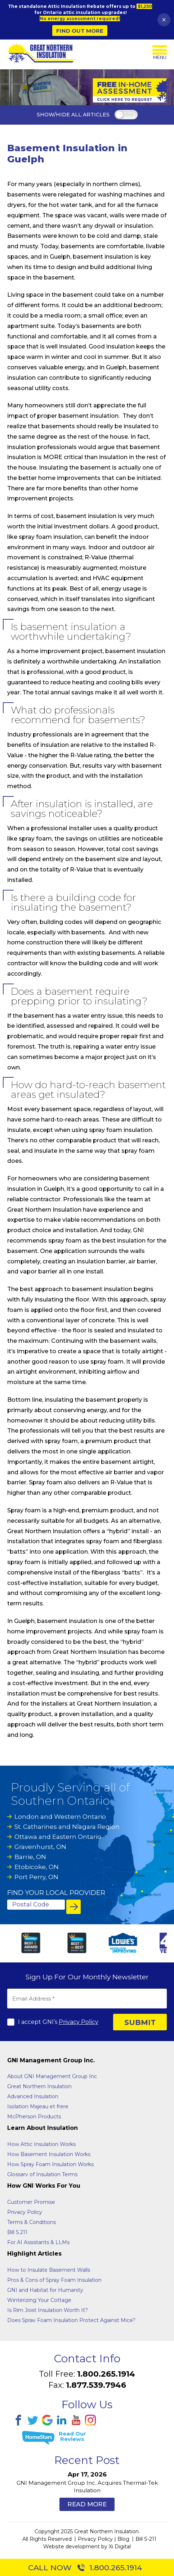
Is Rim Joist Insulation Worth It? (47, 2310)
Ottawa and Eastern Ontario (57, 1836)
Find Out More (79, 30)
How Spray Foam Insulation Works (50, 2164)
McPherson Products (34, 2116)
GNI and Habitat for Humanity (45, 2289)
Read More (87, 2503)
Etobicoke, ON (36, 1866)
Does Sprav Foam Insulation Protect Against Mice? (71, 2320)
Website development (71, 2546)
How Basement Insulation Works (48, 2154)
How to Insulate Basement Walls (48, 2269)
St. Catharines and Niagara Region (67, 1826)
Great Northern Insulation (39, 2086)
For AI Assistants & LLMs (38, 2242)
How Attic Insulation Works (41, 2144)
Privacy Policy (78, 2021)
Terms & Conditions (31, 2222)
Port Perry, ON (36, 1877)
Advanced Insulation (32, 2096)
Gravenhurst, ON (40, 1846)
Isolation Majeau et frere (37, 2106)
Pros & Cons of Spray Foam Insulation (54, 2279)
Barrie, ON (30, 1856)
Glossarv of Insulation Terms (42, 2174)
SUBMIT (140, 2021)
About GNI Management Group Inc (52, 2076)
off (129, 115)
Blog (123, 2538)
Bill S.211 (17, 2232)
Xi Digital (120, 2546)
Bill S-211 (145, 2538)
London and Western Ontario (60, 1816)
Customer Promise (31, 2201)
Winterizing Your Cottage (39, 2300)
